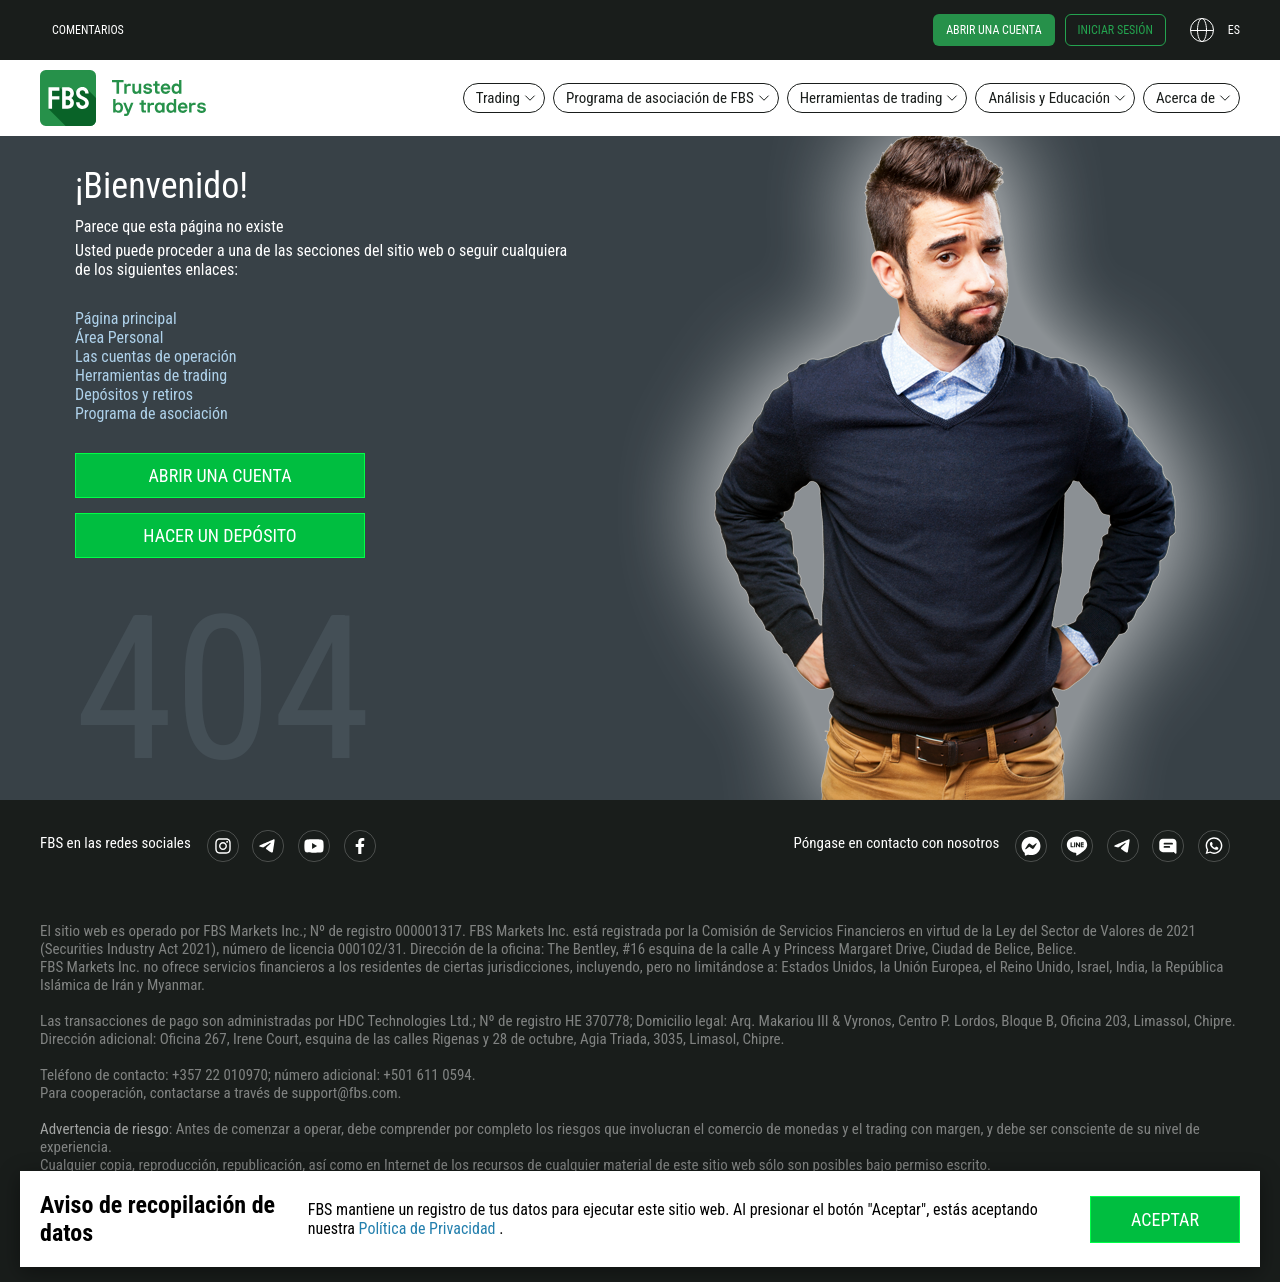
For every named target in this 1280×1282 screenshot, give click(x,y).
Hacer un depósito (219, 535)
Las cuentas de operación (156, 356)
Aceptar (1165, 1219)
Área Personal (119, 337)
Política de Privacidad (427, 1228)
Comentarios (88, 30)
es (1234, 30)
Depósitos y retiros (134, 394)
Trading (498, 98)
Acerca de (1185, 98)
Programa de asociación (151, 413)
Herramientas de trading (871, 98)
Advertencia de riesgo (104, 1129)
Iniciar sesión (1115, 30)
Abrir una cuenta (993, 30)
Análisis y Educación (1049, 98)
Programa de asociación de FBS (660, 98)
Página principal (126, 318)
